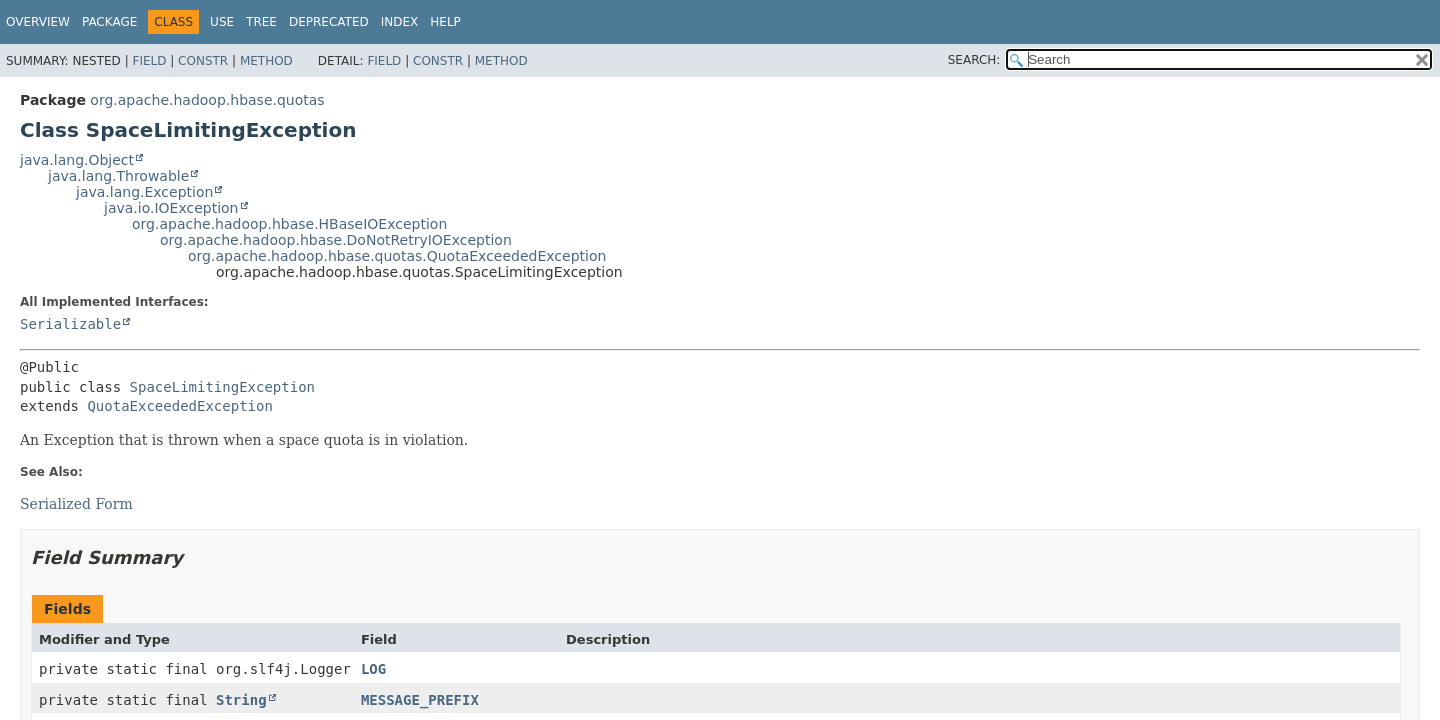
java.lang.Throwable (118, 176)
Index (400, 22)
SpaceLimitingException (222, 387)
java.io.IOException (171, 208)
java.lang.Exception (144, 192)
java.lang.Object (77, 160)
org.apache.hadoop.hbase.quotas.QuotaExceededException (397, 256)
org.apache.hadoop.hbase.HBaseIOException (289, 224)
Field (149, 61)
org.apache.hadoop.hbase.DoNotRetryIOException (336, 240)
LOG (373, 669)
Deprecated (329, 22)
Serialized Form (76, 504)
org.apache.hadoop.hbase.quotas (207, 100)
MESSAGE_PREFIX (420, 700)
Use (222, 22)
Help (445, 22)
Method (266, 61)
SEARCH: (974, 60)
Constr (203, 61)
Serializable (70, 324)
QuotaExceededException (179, 406)
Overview (38, 22)
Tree (261, 22)
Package (109, 22)
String (241, 700)
